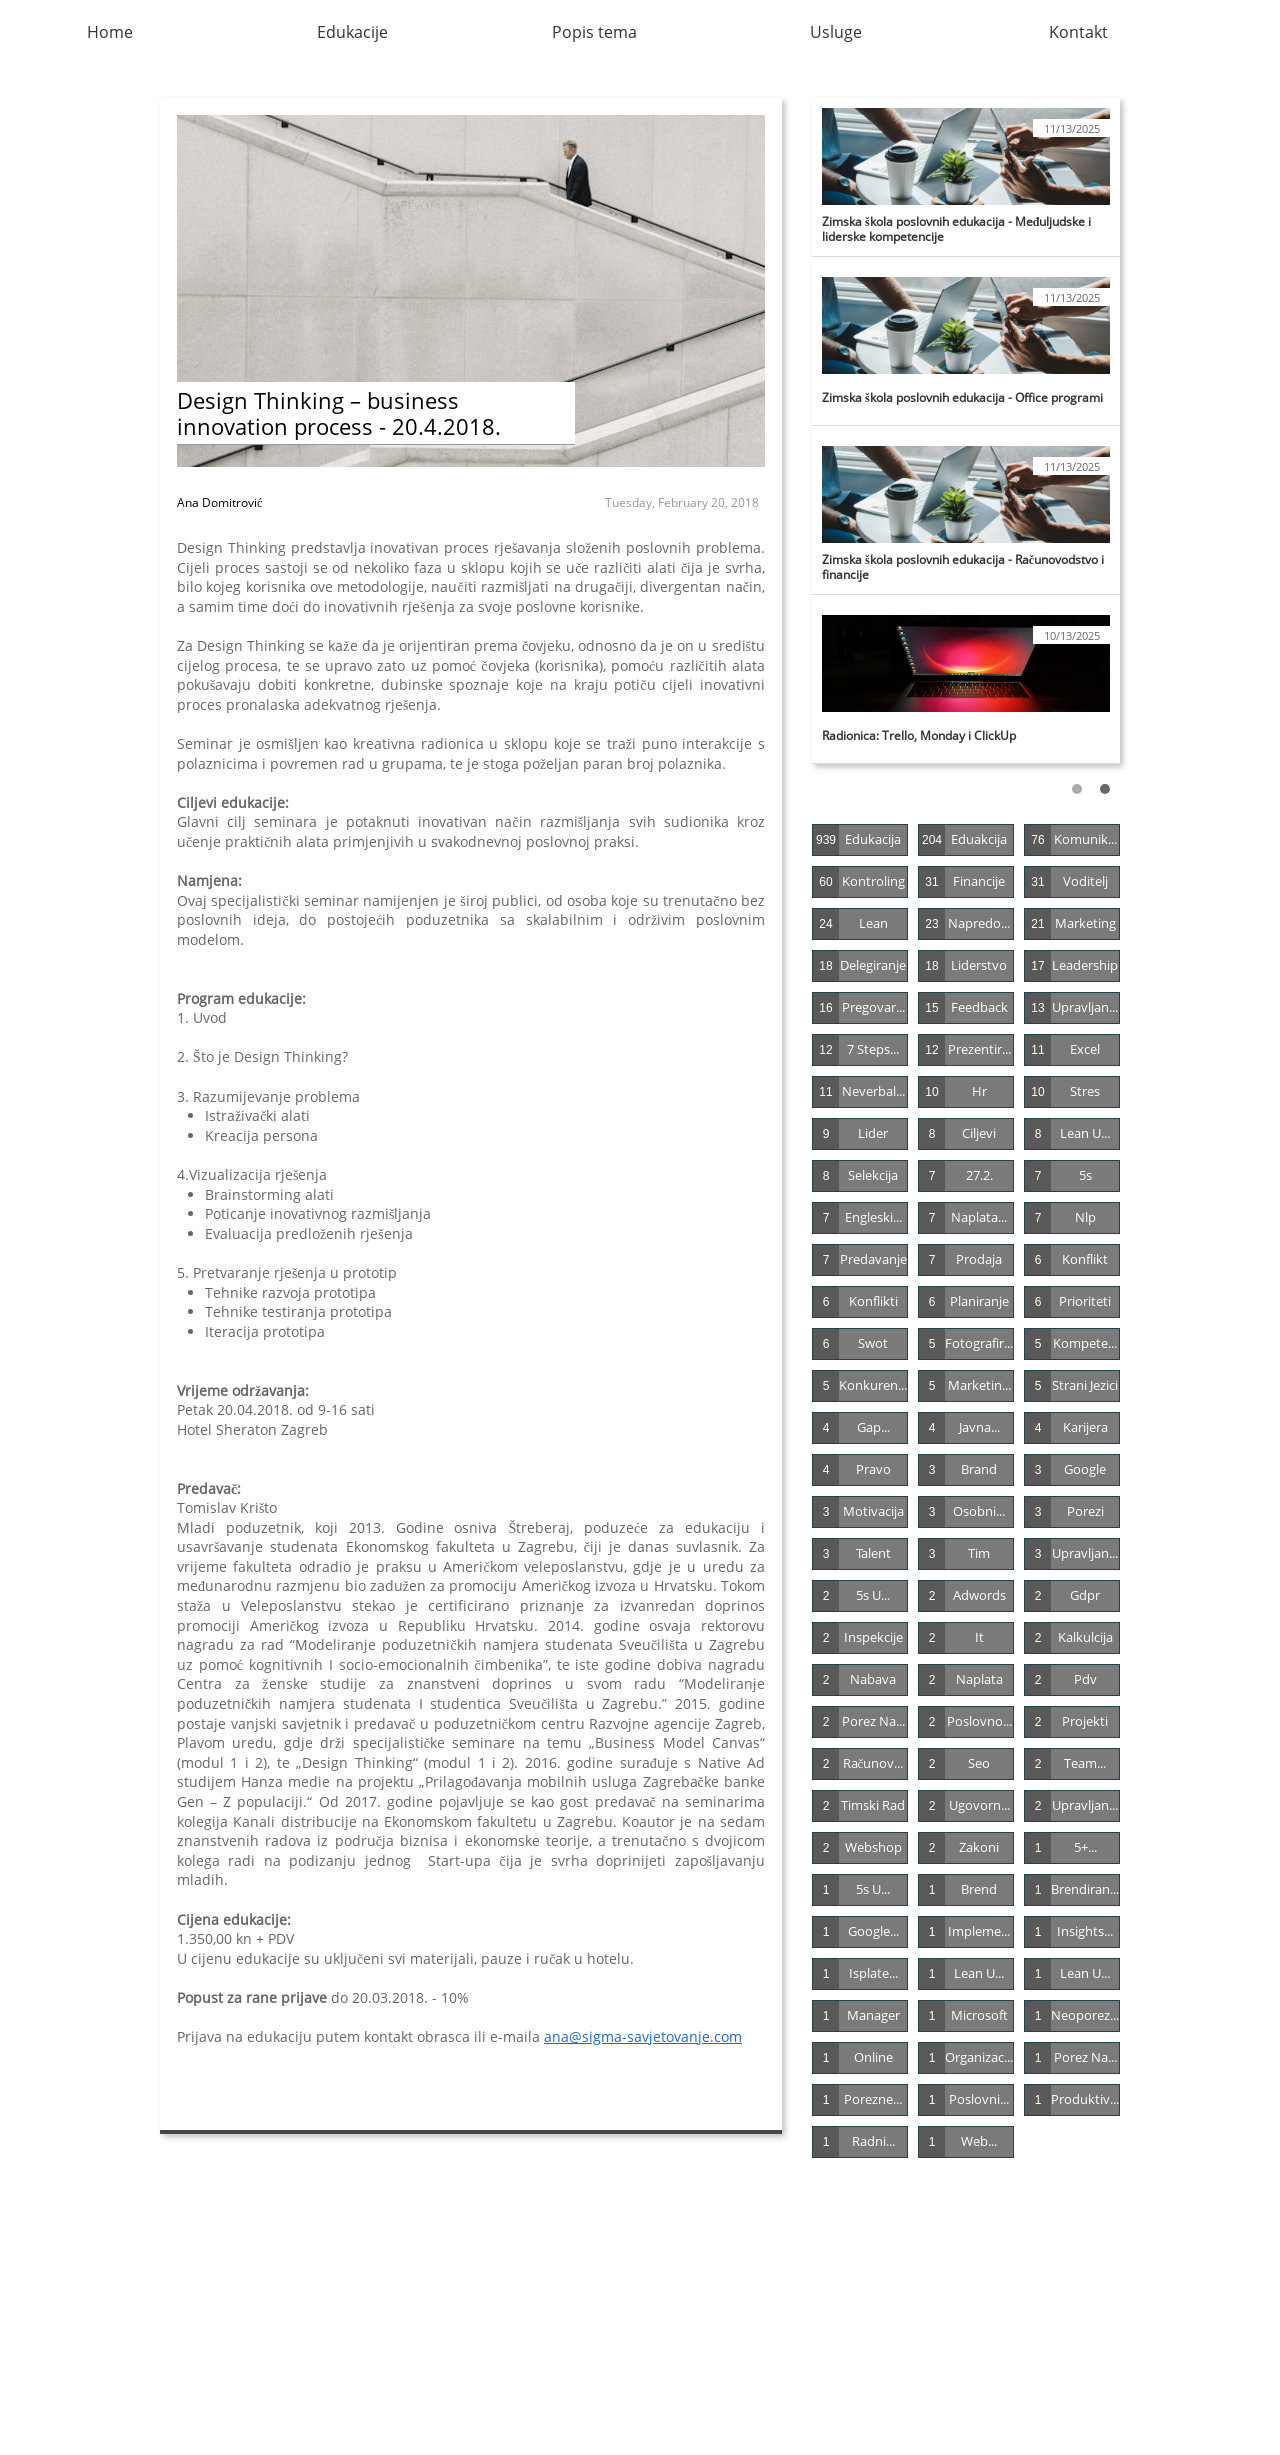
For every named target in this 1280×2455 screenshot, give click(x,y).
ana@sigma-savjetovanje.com (643, 2036)
